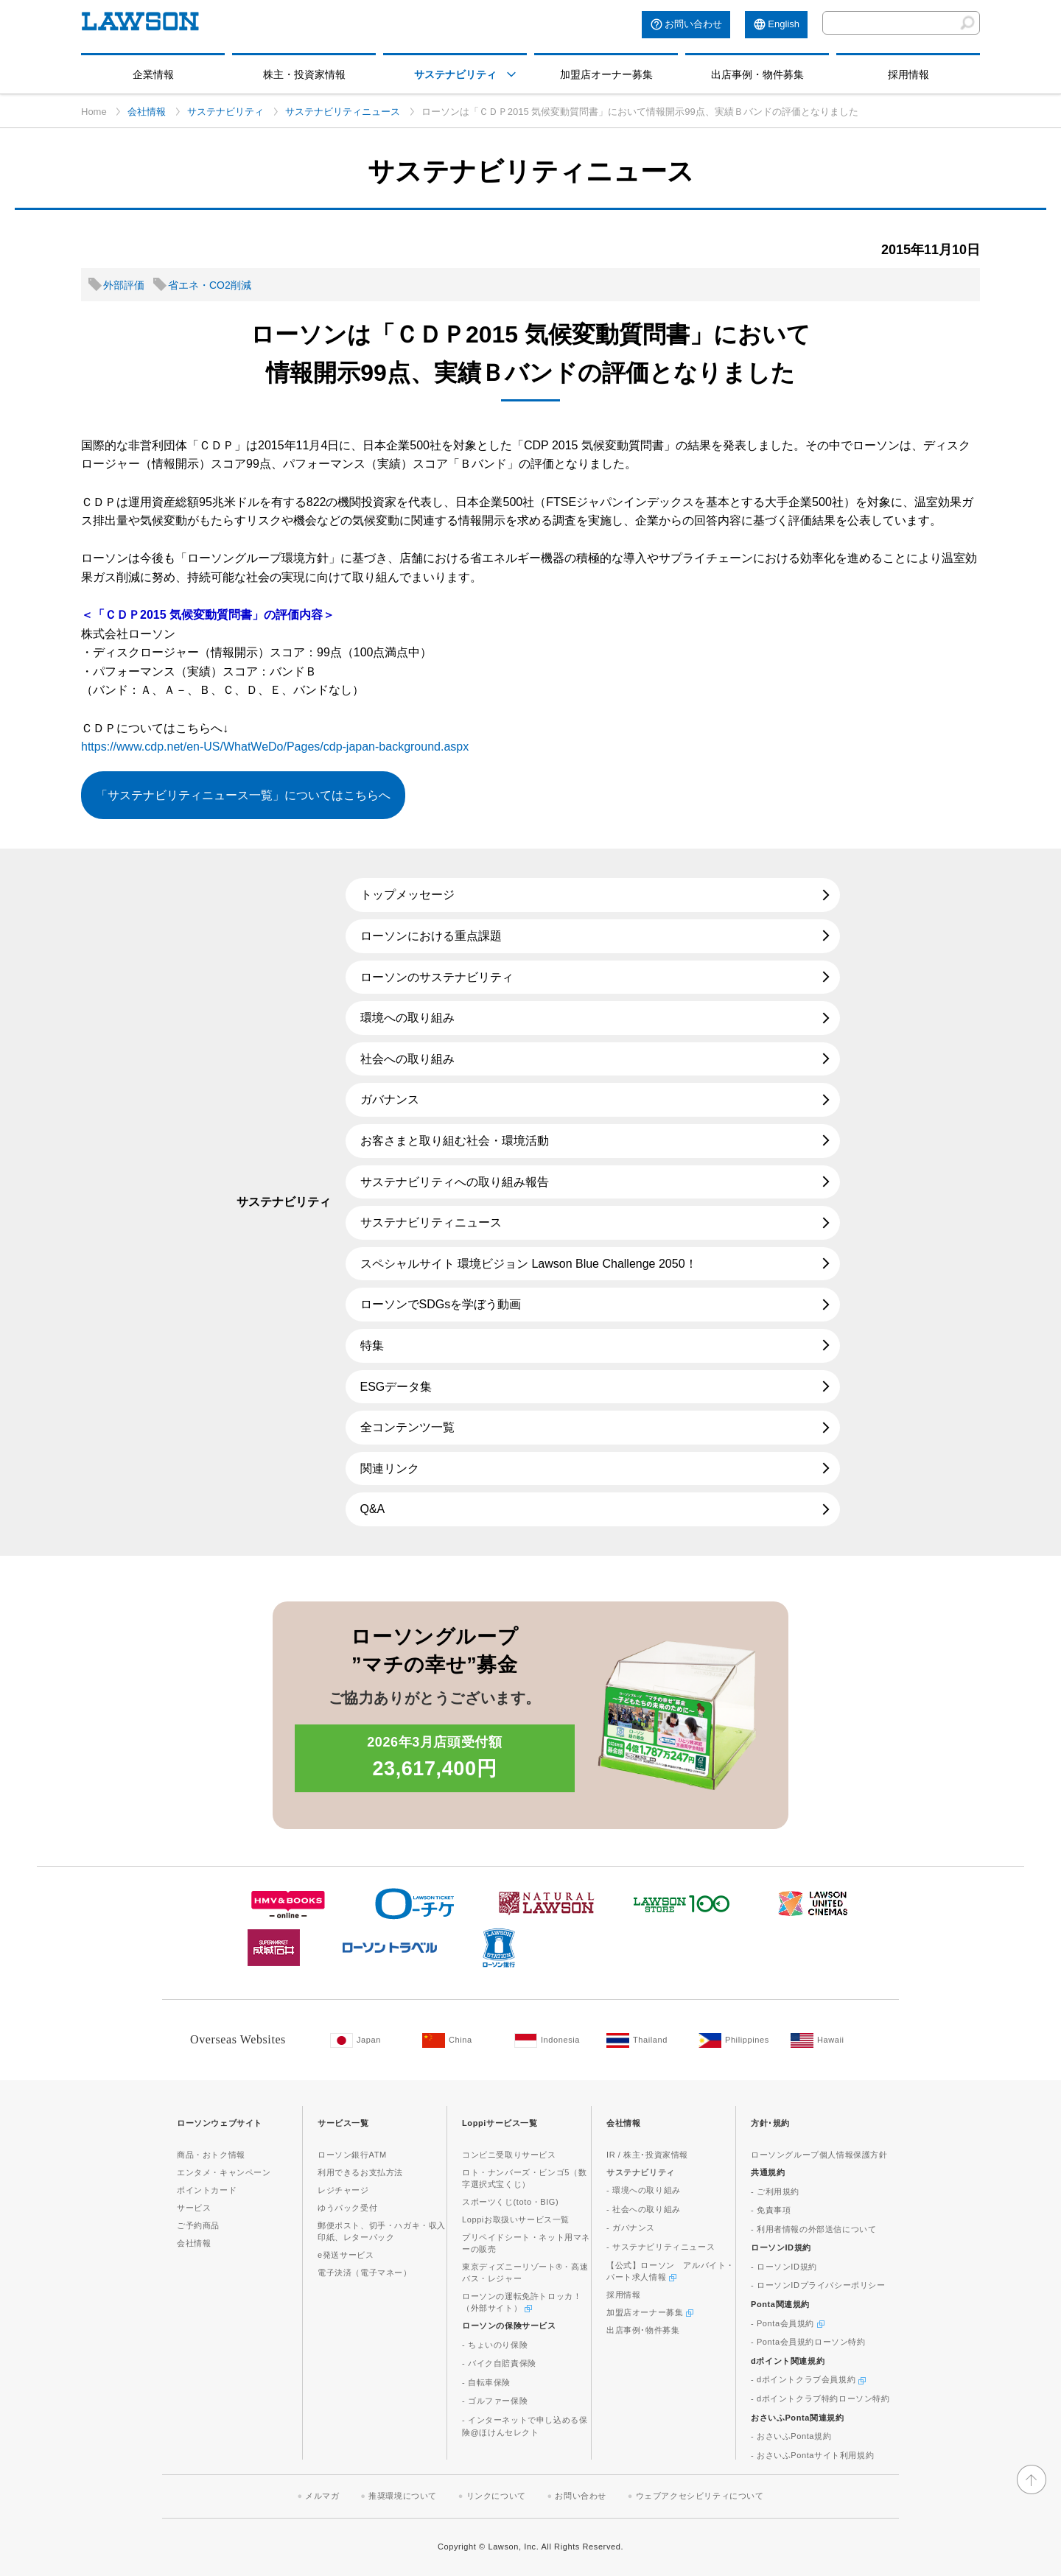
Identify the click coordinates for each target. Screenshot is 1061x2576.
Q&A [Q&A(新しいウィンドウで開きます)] (372, 1509)
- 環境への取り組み (643, 2190)
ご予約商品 (198, 2225)
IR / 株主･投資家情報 (647, 2154)
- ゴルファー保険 (495, 2400)
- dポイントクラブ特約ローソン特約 (820, 2398)
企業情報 (153, 74)
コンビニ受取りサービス (509, 2154)
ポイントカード (207, 2190)
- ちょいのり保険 (495, 2344)
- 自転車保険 (486, 2382)
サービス (194, 2207)
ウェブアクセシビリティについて (700, 2495)
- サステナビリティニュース (660, 2246)
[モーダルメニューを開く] (511, 74)
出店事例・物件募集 (757, 74)
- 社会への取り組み (643, 2209)
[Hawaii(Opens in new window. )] (829, 2040)
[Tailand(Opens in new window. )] (645, 2040)
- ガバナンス (630, 2227)
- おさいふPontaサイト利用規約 (812, 2455)
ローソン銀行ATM (352, 2154)
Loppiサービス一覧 (500, 2123)
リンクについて (496, 2495)
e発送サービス (346, 2254)
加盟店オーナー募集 (606, 74)
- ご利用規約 (775, 2191)
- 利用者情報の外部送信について (813, 2229)
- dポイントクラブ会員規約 (808, 2379)
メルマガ (322, 2495)
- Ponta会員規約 (787, 2323)
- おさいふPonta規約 (791, 2436)
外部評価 (123, 285)
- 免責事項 (771, 2209)
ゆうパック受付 (347, 2207)
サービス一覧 (343, 2123)
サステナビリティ (455, 74)
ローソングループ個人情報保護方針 (819, 2154)
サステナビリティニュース (342, 111)
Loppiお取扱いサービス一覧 (516, 2219)
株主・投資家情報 (304, 74)
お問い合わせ (693, 23)
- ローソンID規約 (784, 2266)
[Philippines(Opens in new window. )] (737, 2040)
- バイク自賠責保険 (499, 2363)
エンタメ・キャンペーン (224, 2172)
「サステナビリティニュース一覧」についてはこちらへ (243, 795)
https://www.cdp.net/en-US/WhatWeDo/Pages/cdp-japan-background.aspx (275, 746)
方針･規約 (770, 2123)
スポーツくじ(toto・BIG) (510, 2201)
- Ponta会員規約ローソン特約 (808, 2341)
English (783, 23)
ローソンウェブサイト (219, 2123)
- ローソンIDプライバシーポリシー (818, 2285)
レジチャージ (343, 2190)
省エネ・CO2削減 (209, 285)
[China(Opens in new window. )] (461, 2040)
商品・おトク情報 (211, 2154)
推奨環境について (402, 2495)
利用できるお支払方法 (360, 2172)
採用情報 (908, 74)
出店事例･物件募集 (642, 2330)
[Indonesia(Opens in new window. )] (553, 2040)
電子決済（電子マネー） (365, 2272)
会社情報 (146, 111)
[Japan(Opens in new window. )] (368, 2040)
